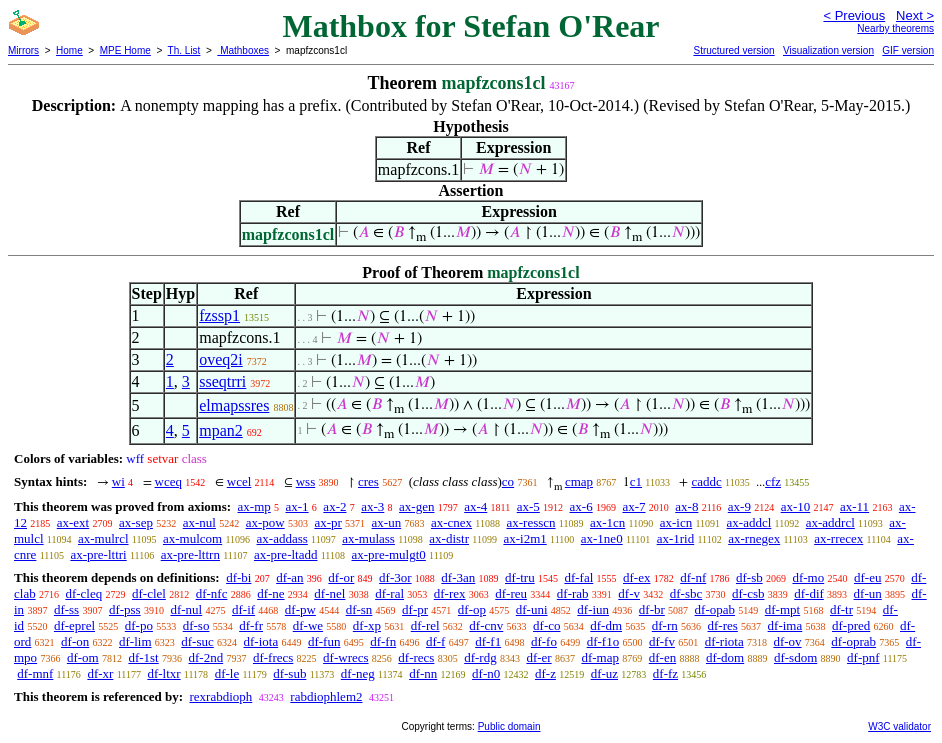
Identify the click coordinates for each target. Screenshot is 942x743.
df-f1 (488, 641)
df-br (652, 609)
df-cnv (486, 625)
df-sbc (686, 593)
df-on (75, 641)
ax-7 (633, 506)
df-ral (389, 593)
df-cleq (83, 593)
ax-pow (265, 522)
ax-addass (282, 538)
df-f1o (603, 641)
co (508, 481)
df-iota (261, 641)
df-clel (149, 593)
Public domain (509, 726)
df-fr (251, 625)
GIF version (908, 50)
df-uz (604, 673)
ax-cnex (451, 522)
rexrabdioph (220, 696)
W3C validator (899, 726)
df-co (546, 625)
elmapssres (234, 405)
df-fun (324, 641)
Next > (915, 15)
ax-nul (199, 522)
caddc (706, 481)
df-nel (329, 593)
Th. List (184, 50)
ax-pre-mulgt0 (388, 554)
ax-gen (416, 506)
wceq (168, 481)
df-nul (186, 609)
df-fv (662, 641)
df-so (196, 625)
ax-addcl (749, 522)
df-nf (693, 577)
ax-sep (136, 522)
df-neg (358, 673)
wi (118, 481)
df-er (538, 657)
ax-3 (372, 506)
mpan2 (221, 430)
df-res (723, 625)
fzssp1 (219, 315)
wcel (239, 481)
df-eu (867, 577)
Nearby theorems (895, 28)
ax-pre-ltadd (286, 554)
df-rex (450, 593)
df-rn (665, 625)
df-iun (593, 609)
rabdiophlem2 (326, 696)
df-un (868, 593)
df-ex (636, 577)
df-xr (100, 673)
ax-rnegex (754, 538)
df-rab (573, 593)
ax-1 (297, 506)
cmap (579, 481)
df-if (243, 609)
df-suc (197, 641)
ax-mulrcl (103, 538)
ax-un (387, 522)
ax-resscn (530, 522)
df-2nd (206, 657)
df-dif (809, 593)
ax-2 (334, 506)
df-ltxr (163, 673)
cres (368, 481)
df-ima (785, 625)
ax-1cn (607, 522)
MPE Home (125, 50)
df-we (308, 625)
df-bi (238, 577)
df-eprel (74, 625)
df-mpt (782, 609)
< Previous (854, 15)
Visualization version (828, 50)
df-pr (415, 609)
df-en (662, 657)
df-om (83, 657)
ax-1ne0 (602, 538)
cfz (773, 481)
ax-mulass (368, 538)
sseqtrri (222, 381)
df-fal (578, 577)
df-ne (270, 593)
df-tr (841, 609)
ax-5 (528, 506)
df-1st (143, 657)
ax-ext (73, 522)
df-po (139, 625)
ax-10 (796, 506)
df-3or (395, 577)
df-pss (125, 609)
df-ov (787, 641)
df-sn (359, 609)
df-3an (458, 577)
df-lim (135, 641)
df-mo (808, 577)
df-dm (606, 625)
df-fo (544, 641)
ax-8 (686, 506)
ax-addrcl (830, 522)
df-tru (520, 577)
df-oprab (853, 641)
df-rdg (480, 657)
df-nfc (212, 593)
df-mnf (35, 673)
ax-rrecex (838, 538)
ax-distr (449, 538)
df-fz (665, 673)
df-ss (66, 609)
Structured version (733, 50)
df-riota (724, 641)
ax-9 (739, 506)
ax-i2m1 (524, 538)
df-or (341, 577)
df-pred (851, 625)
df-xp (367, 625)
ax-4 (475, 506)
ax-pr (327, 522)
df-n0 (486, 673)
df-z (545, 673)
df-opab (715, 609)
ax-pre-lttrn (190, 554)
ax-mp (254, 506)
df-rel (425, 625)
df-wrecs (345, 657)
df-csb (748, 593)
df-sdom (795, 657)
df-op (472, 609)
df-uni (532, 609)
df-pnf (863, 657)
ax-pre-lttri (98, 554)
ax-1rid (676, 538)
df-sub (289, 673)
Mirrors (23, 50)
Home (69, 50)
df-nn (423, 673)
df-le (227, 673)
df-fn (383, 641)
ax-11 (854, 506)
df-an (289, 577)
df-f (436, 641)
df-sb (749, 577)
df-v (629, 593)
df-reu (511, 593)
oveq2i (221, 359)
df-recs (416, 657)
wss (306, 481)
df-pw (300, 609)
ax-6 (581, 506)
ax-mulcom (192, 538)
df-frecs (273, 657)
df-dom (725, 657)
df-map (600, 657)
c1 (636, 481)
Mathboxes (243, 50)
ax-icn (676, 522)
